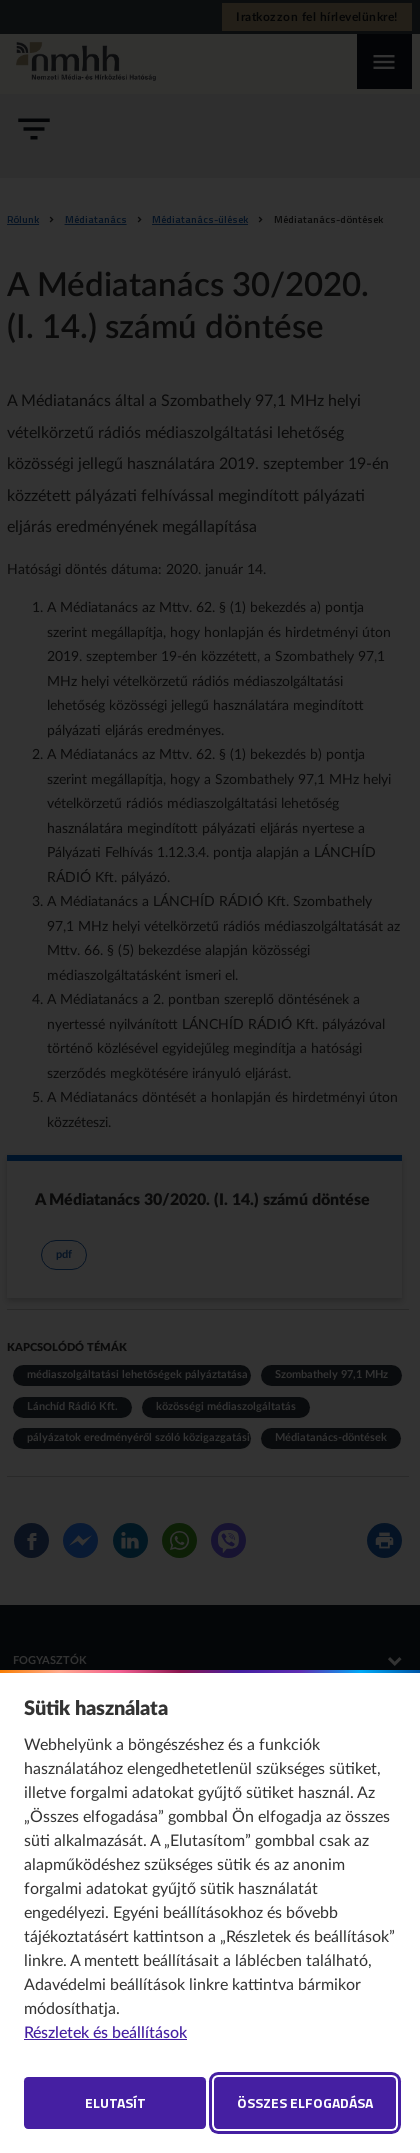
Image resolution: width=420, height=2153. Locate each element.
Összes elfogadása (305, 2102)
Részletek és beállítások (105, 2033)
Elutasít (115, 2102)
